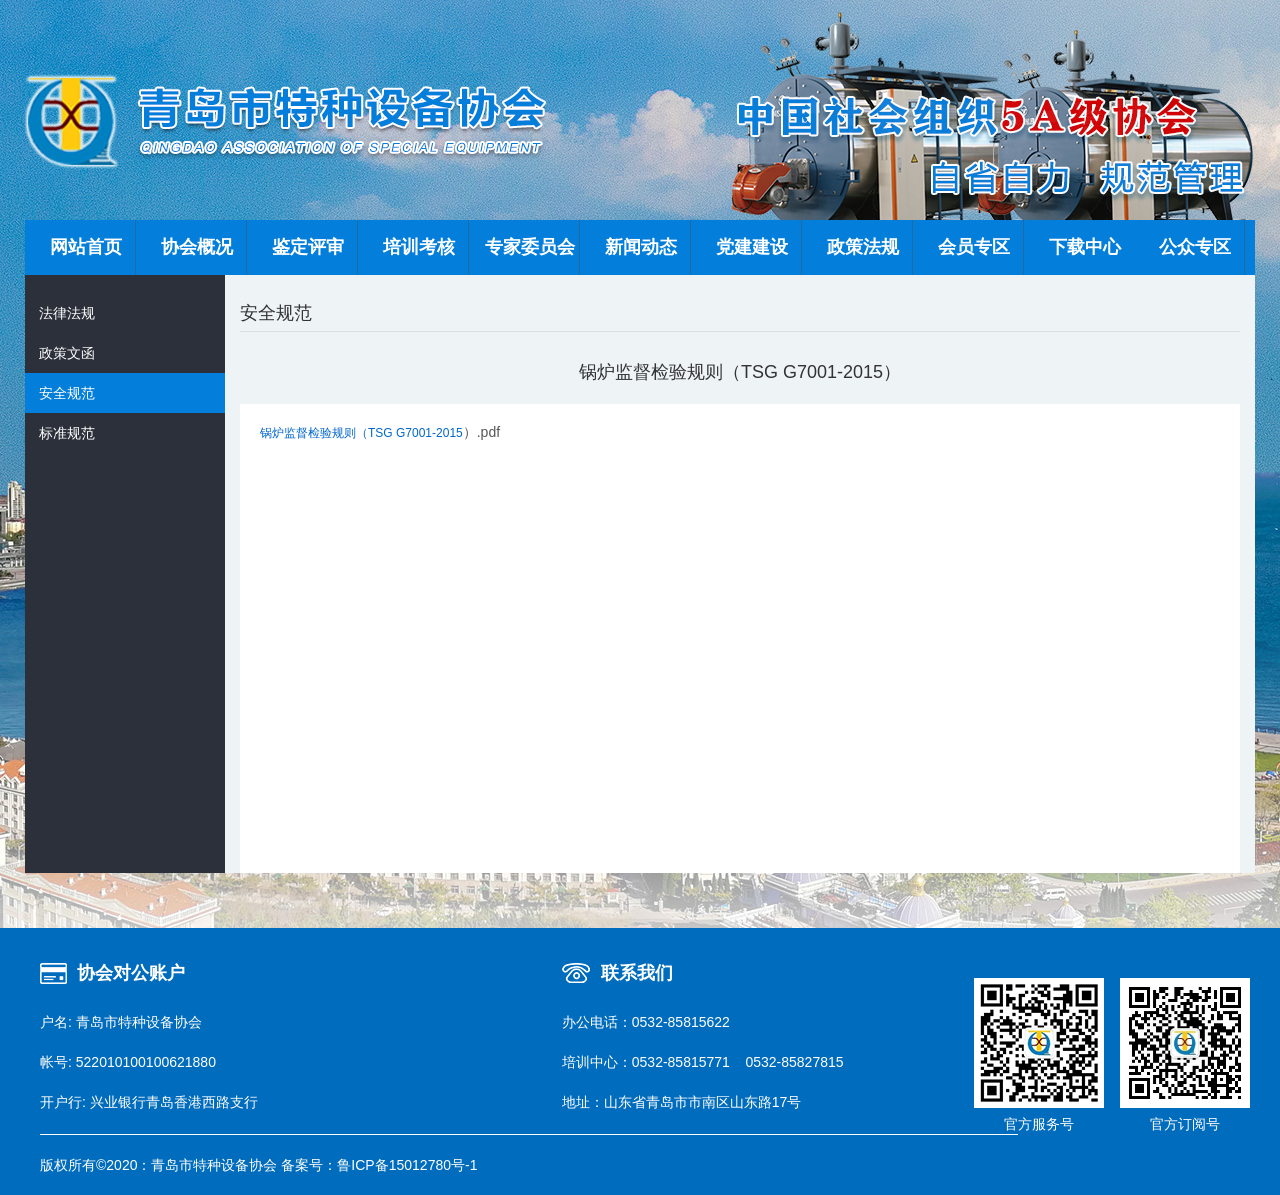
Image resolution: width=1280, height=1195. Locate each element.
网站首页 (86, 247)
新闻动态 (641, 247)
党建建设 (752, 247)
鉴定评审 (308, 247)
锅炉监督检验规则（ (314, 433)
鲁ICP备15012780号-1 (407, 1165)
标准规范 (67, 433)
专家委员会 (530, 247)
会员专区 (974, 247)
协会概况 (197, 247)
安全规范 (67, 393)
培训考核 (419, 247)
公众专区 (1195, 247)
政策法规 (863, 247)
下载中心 (1085, 247)
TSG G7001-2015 (415, 433)
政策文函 (67, 353)
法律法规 (67, 313)
